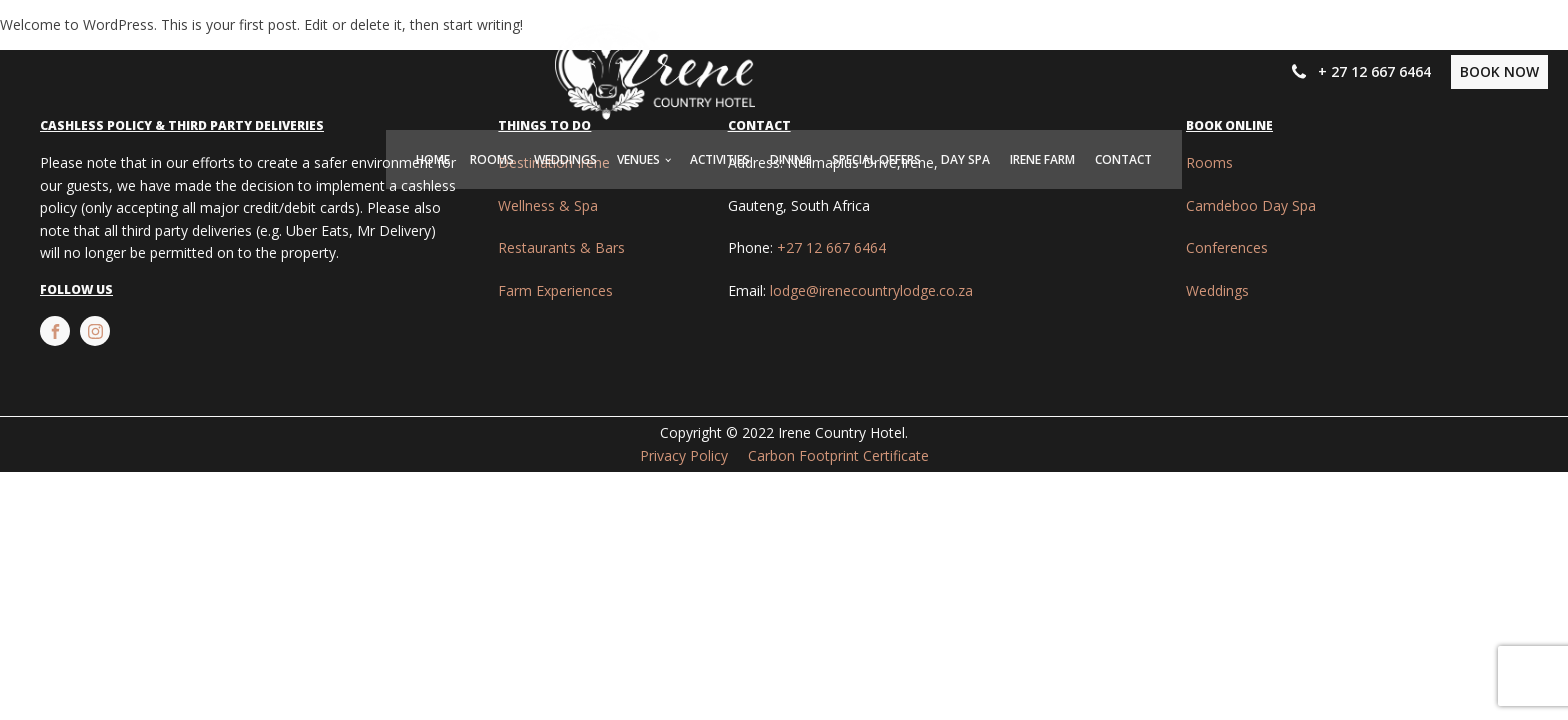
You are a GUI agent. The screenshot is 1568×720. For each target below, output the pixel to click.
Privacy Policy (684, 455)
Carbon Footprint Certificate (838, 455)
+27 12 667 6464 (831, 247)
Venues (638, 159)
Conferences (1227, 247)
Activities (720, 159)
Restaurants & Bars (561, 247)
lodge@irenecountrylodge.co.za (871, 290)
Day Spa (965, 159)
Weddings (565, 159)
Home (433, 159)
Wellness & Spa (548, 205)
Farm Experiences (555, 290)
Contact (1123, 159)
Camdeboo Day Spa (1251, 205)
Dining (791, 159)
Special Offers (876, 159)
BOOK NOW (1499, 71)
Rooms (492, 159)
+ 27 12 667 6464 (1374, 71)
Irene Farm (1042, 159)
